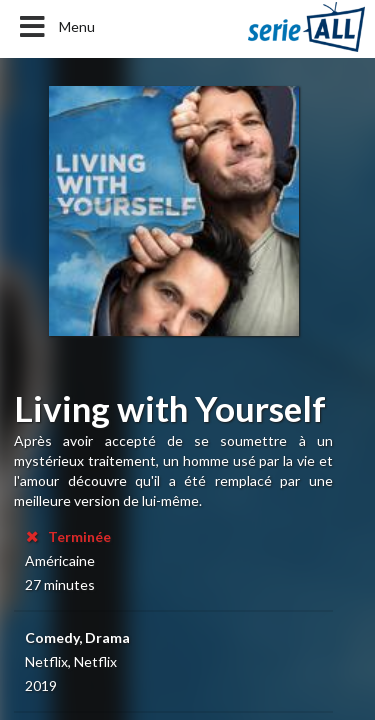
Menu (55, 27)
